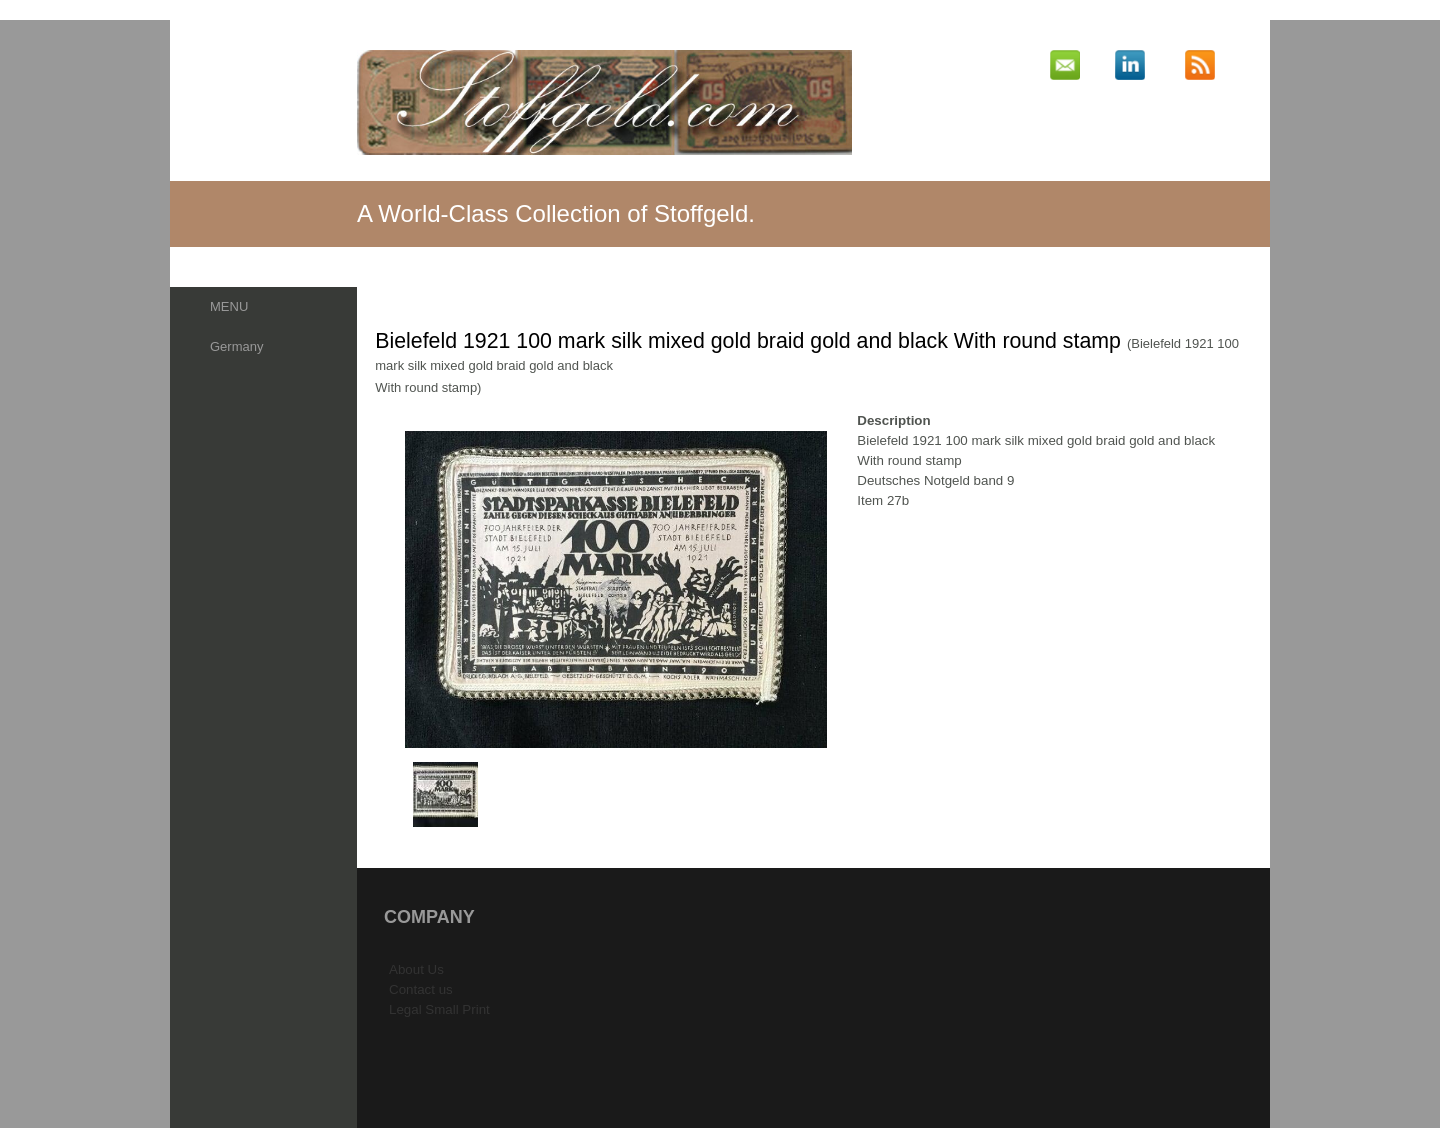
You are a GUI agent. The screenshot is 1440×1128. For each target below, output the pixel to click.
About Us (416, 969)
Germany (236, 346)
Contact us (421, 989)
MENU (229, 306)
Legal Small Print (439, 1009)
